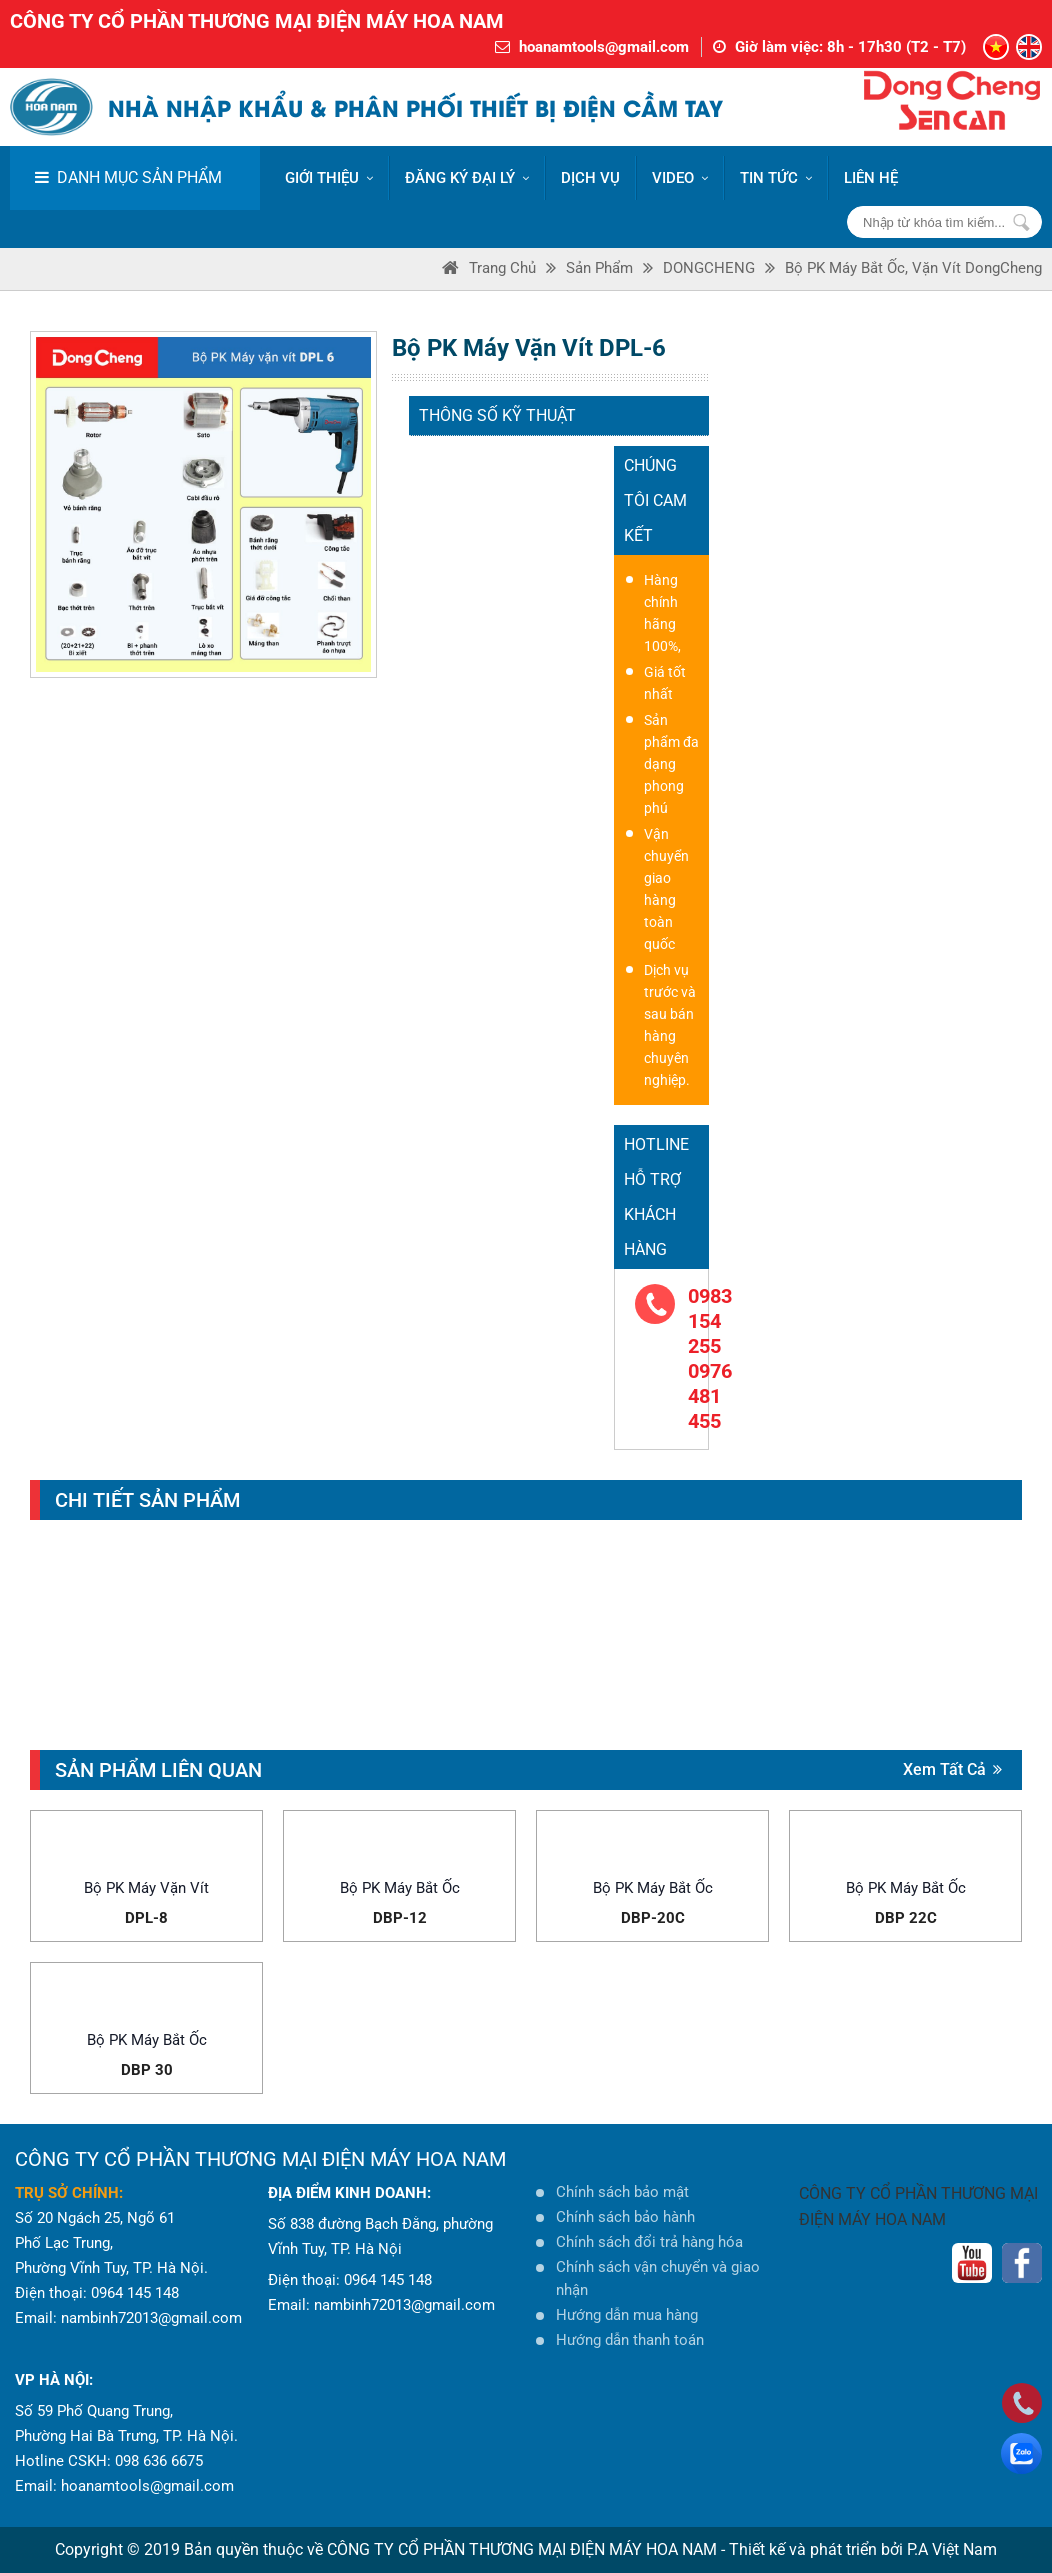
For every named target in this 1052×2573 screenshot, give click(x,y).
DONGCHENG (709, 268)
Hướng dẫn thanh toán (630, 2340)
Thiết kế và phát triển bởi (816, 2549)
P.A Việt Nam (952, 2549)
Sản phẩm (599, 268)
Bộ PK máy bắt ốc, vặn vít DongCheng (913, 268)
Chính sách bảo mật (622, 2192)
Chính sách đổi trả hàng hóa (649, 2242)
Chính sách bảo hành (625, 2217)
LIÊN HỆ (871, 178)
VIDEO (680, 178)
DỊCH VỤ (590, 178)
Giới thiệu (329, 178)
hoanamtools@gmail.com (604, 47)
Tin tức (776, 178)
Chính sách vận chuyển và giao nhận (658, 2278)
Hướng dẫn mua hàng (627, 2315)
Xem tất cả (952, 1769)
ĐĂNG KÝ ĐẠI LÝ (467, 178)
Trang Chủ (502, 268)
